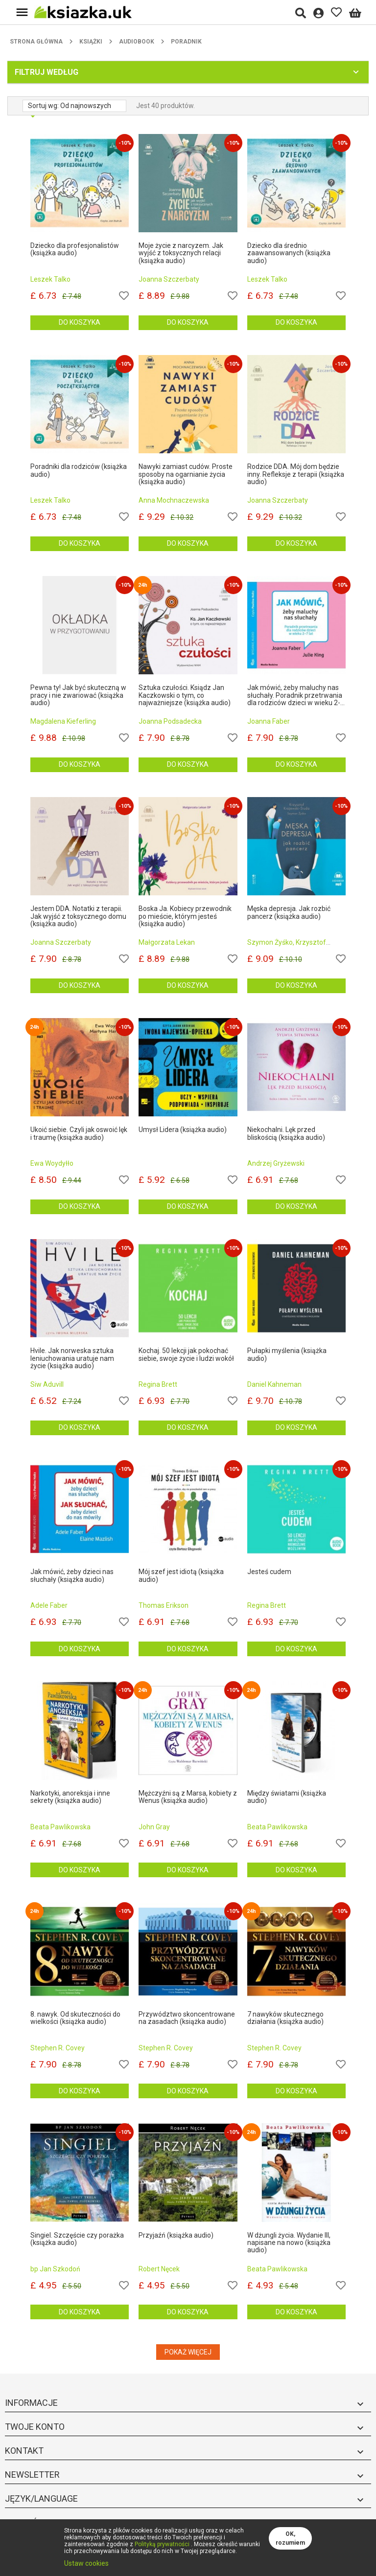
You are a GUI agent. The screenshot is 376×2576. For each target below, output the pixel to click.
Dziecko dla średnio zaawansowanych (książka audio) (288, 253)
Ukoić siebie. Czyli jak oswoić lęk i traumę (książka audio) (78, 1133)
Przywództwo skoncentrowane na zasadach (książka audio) (187, 2018)
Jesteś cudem (269, 1572)
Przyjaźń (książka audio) (176, 2235)
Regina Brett (158, 1384)
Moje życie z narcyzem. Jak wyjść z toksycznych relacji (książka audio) (181, 253)
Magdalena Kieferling (63, 721)
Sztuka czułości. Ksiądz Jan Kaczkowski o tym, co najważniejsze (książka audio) (185, 695)
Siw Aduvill (47, 1384)
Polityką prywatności (162, 2544)
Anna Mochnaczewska (174, 500)
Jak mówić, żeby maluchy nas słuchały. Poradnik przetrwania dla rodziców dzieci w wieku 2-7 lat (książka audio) (295, 695)
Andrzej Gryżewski (276, 1163)
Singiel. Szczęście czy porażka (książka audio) (77, 2239)
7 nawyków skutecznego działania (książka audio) (285, 2018)
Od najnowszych (85, 106)
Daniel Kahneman (274, 1384)
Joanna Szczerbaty (169, 279)
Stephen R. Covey (57, 2048)
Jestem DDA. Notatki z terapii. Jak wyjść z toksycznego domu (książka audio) (78, 916)
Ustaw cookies (86, 2563)
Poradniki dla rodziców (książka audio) (78, 470)
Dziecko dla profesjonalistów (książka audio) (74, 249)
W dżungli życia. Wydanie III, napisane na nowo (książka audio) (288, 2243)
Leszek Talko (50, 279)
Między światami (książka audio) (286, 1797)
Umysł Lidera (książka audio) (183, 1129)
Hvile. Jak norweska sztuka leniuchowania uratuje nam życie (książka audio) (72, 1358)
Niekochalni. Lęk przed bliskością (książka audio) (286, 1133)
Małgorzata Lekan (167, 942)
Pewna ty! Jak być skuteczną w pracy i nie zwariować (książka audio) (78, 695)
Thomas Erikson (163, 1605)
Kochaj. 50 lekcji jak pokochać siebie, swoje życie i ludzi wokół (186, 1354)
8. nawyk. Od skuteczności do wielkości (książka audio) (75, 2018)
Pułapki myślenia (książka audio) (287, 1354)
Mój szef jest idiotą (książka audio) (181, 1575)
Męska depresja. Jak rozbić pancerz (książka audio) (288, 912)
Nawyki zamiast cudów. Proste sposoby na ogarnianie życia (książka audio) (186, 474)
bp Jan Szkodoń (55, 2269)
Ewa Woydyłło (51, 1163)
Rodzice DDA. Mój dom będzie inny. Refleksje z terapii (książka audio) (295, 474)
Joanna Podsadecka (170, 721)
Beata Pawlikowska (60, 1827)
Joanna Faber (268, 721)
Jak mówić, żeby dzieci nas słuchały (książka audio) (72, 1575)
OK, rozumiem (290, 2538)
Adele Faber (49, 1605)
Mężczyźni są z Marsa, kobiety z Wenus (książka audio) (188, 1797)
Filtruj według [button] (46, 72)
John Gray (154, 1827)
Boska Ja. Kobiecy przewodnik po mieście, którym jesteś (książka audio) (185, 916)
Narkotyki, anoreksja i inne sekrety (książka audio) (70, 1797)
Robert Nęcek (159, 2269)
